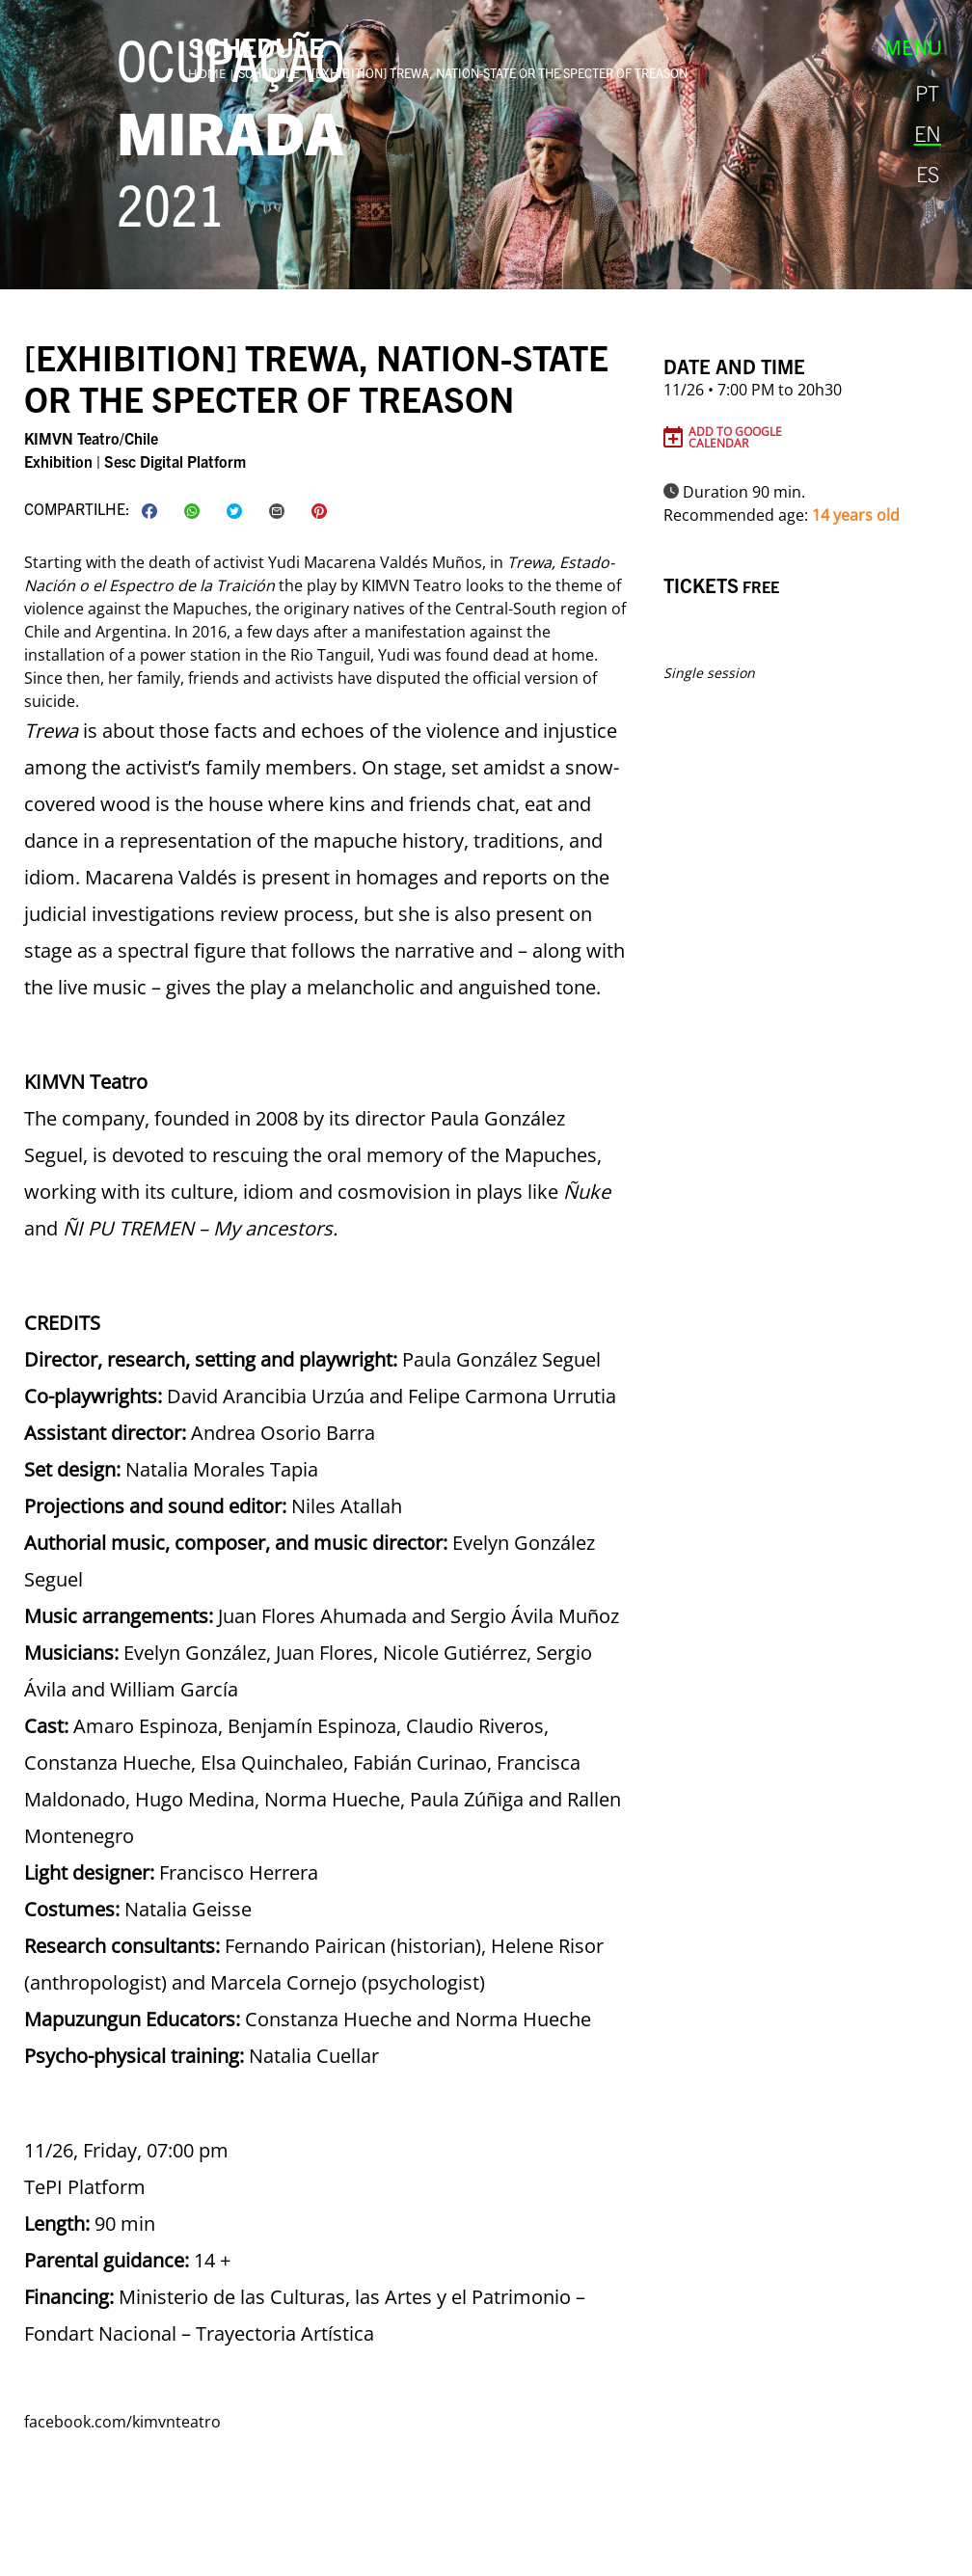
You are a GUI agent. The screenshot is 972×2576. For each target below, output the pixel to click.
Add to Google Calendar (735, 436)
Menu (913, 46)
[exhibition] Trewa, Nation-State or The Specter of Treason (499, 73)
